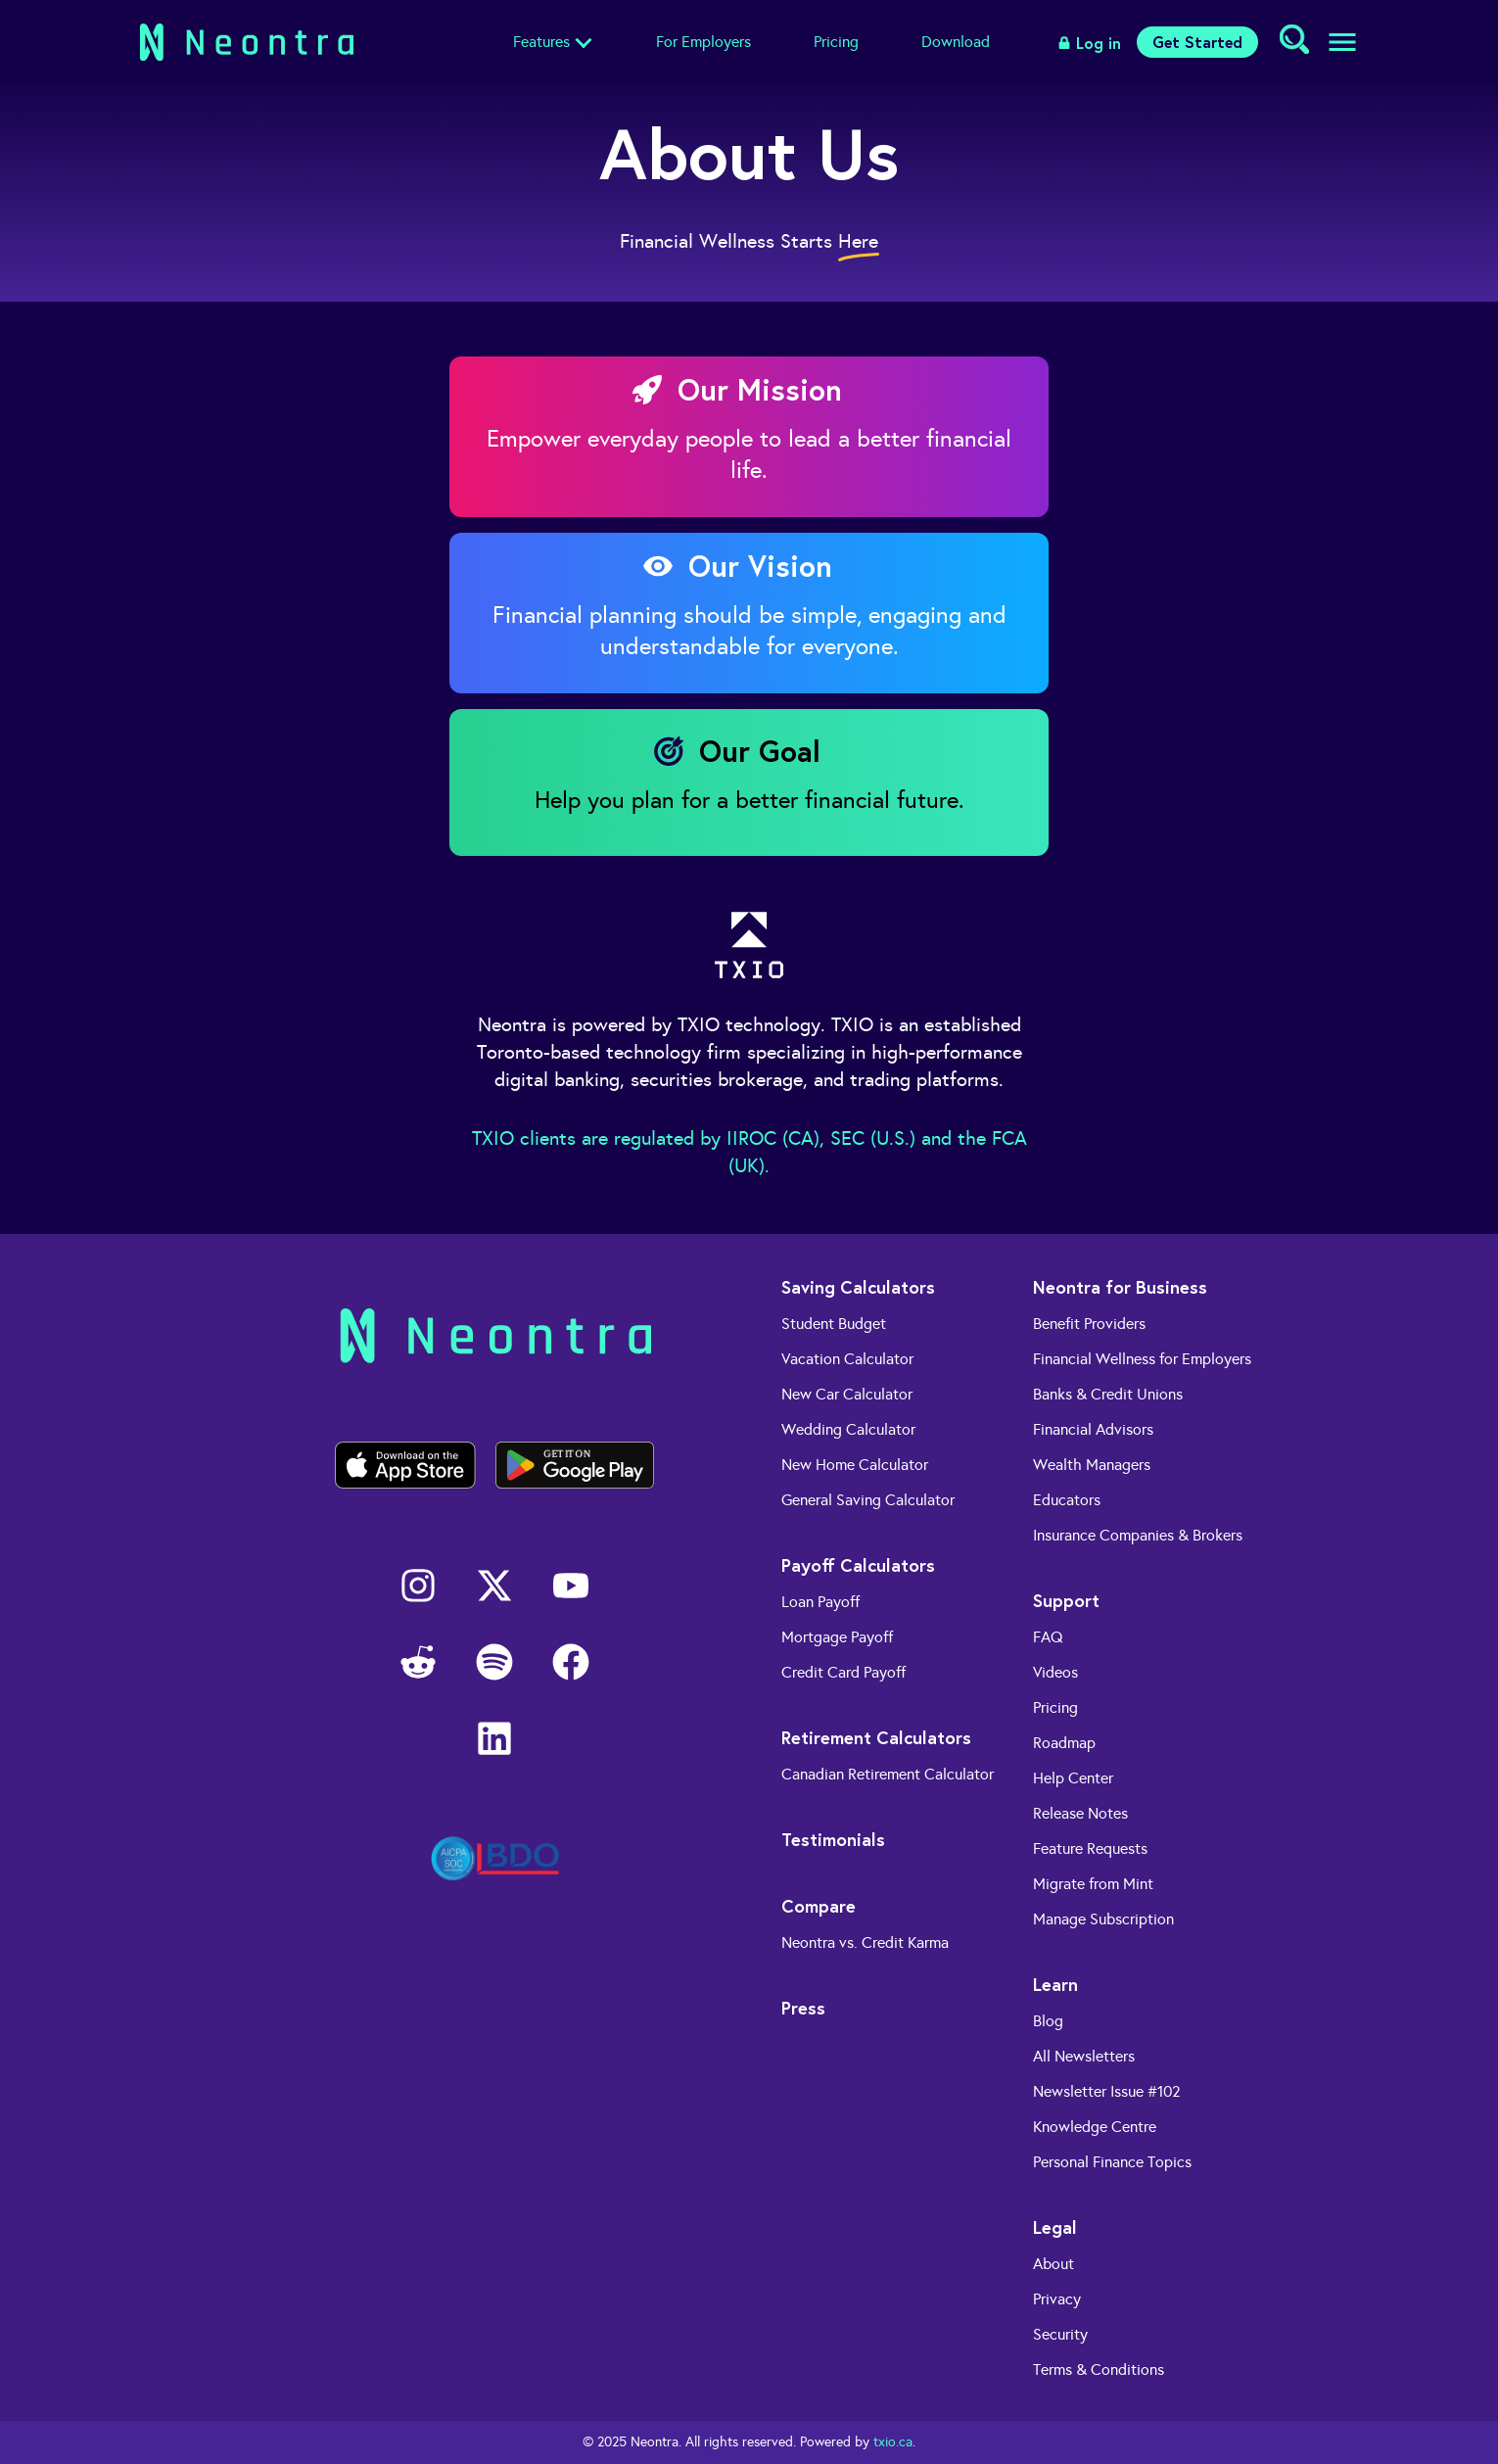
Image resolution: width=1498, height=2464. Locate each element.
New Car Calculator (847, 1394)
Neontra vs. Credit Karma (865, 1942)
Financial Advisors (1093, 1429)
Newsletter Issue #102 (1107, 2091)
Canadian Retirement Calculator (887, 1774)
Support (1066, 1600)
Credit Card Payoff (843, 1672)
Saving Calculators (858, 1287)
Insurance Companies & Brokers (1137, 1535)
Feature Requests (1090, 1848)
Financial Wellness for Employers (1142, 1359)
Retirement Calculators (876, 1737)
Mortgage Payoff (837, 1637)
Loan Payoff (820, 1601)
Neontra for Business (1120, 1287)
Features (541, 41)
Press (803, 2007)
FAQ (1048, 1637)
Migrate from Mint (1093, 1883)
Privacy (1057, 2299)
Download (955, 41)
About (1053, 2263)
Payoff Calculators (858, 1565)
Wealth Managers (1091, 1464)
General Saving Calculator (868, 1500)
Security (1060, 2334)
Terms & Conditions (1098, 2369)
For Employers (703, 41)
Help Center (1073, 1778)
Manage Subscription (1103, 1919)
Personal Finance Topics (1112, 2162)
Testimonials (833, 1839)
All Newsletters (1084, 2056)
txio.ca (893, 2442)
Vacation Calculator (847, 1359)
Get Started (1197, 41)
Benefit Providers (1089, 1323)
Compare (818, 1906)
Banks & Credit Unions (1108, 1394)
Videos (1055, 1672)
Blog (1048, 2021)
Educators (1066, 1500)
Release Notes (1080, 1813)
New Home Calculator (854, 1464)
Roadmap (1064, 1742)
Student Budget (833, 1323)
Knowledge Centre (1094, 2126)
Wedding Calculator (848, 1429)
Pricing (836, 41)
